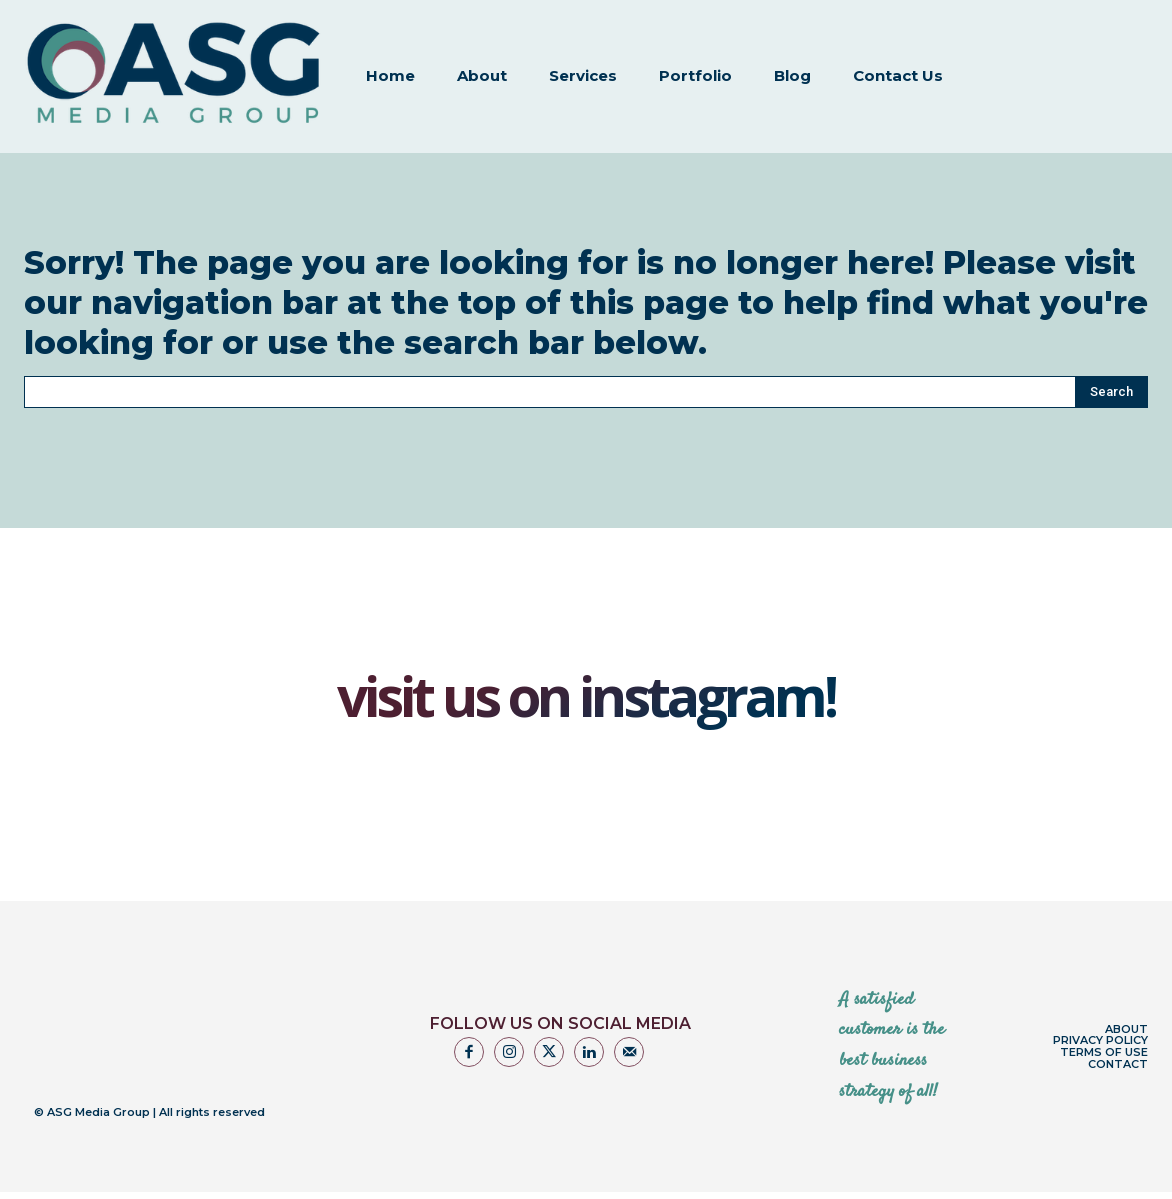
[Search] (1111, 369)
